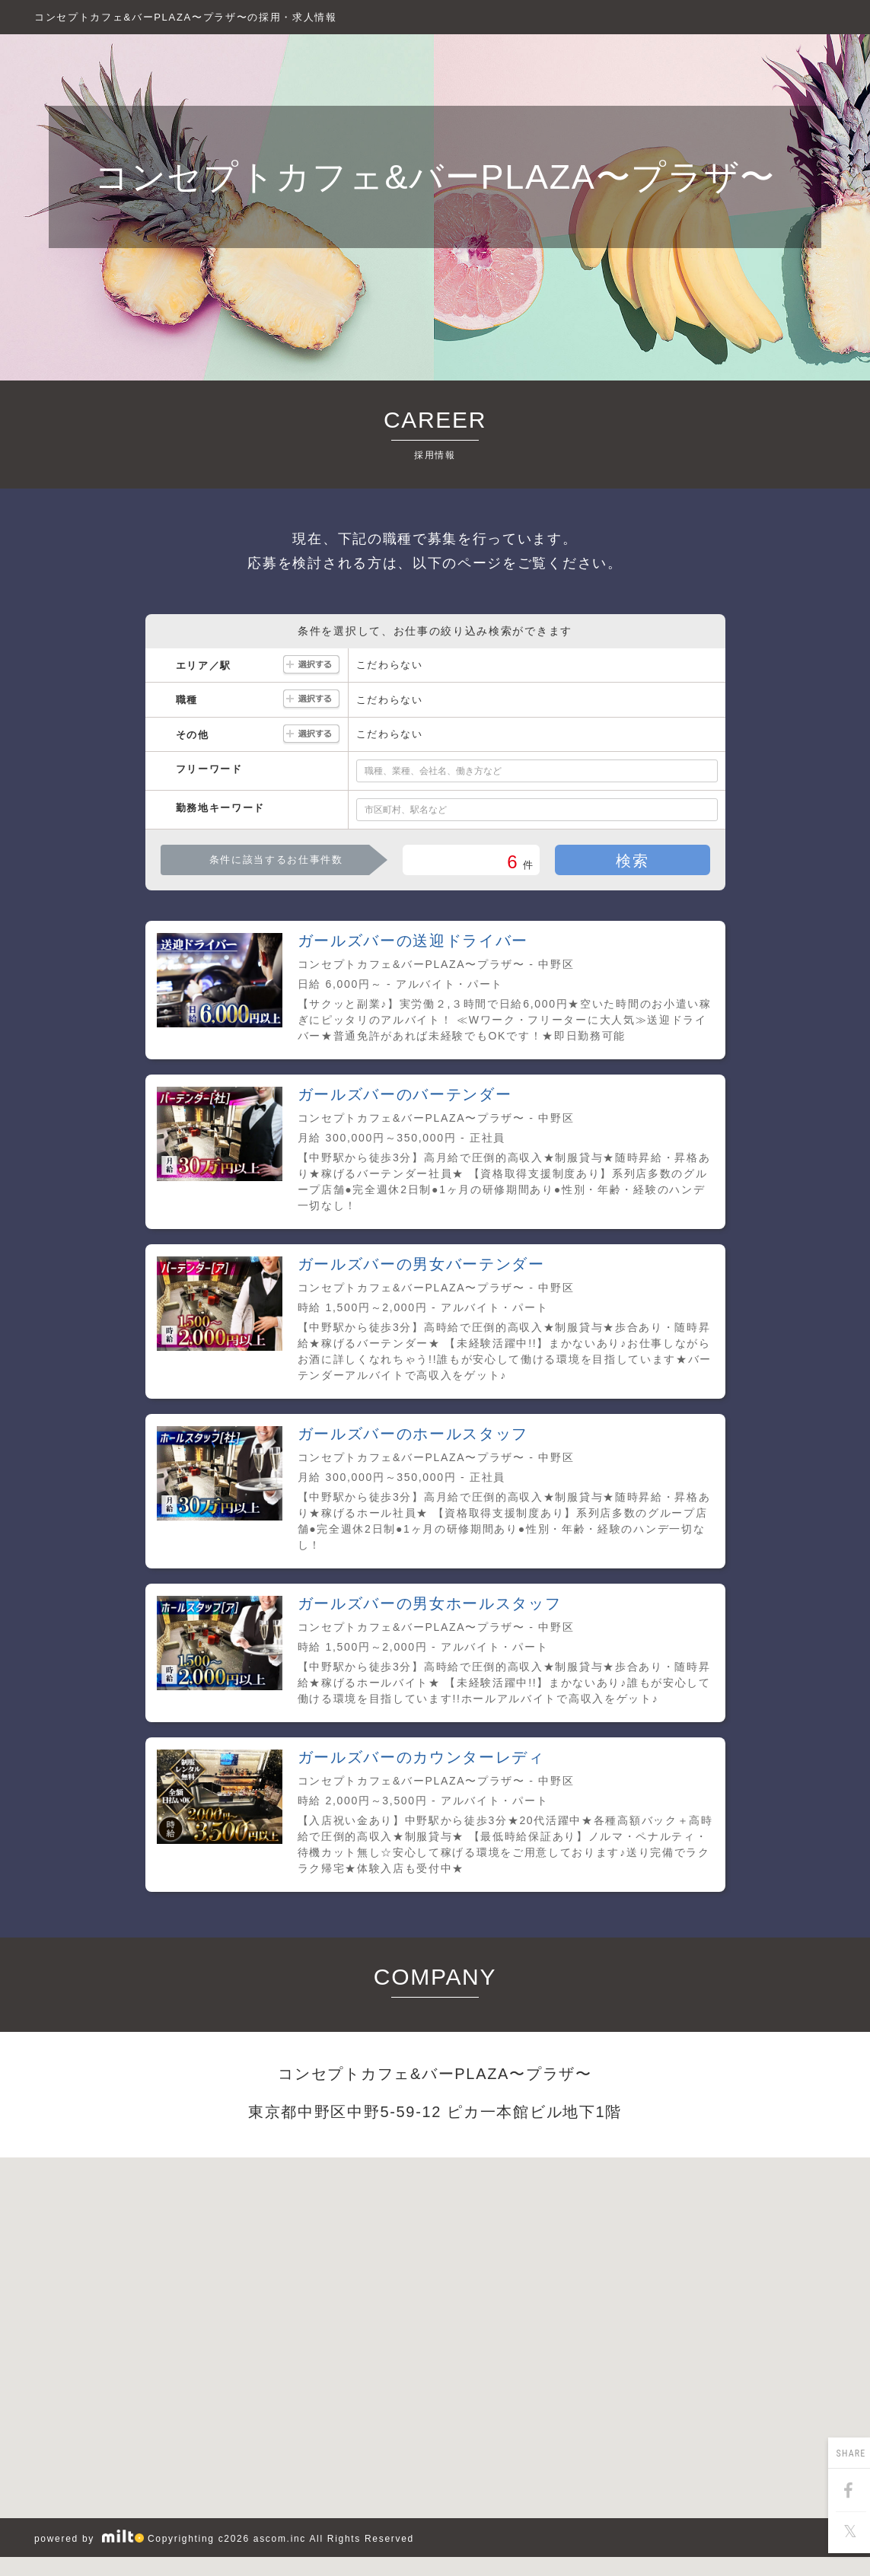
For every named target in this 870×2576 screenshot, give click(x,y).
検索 (632, 860)
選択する (311, 665)
